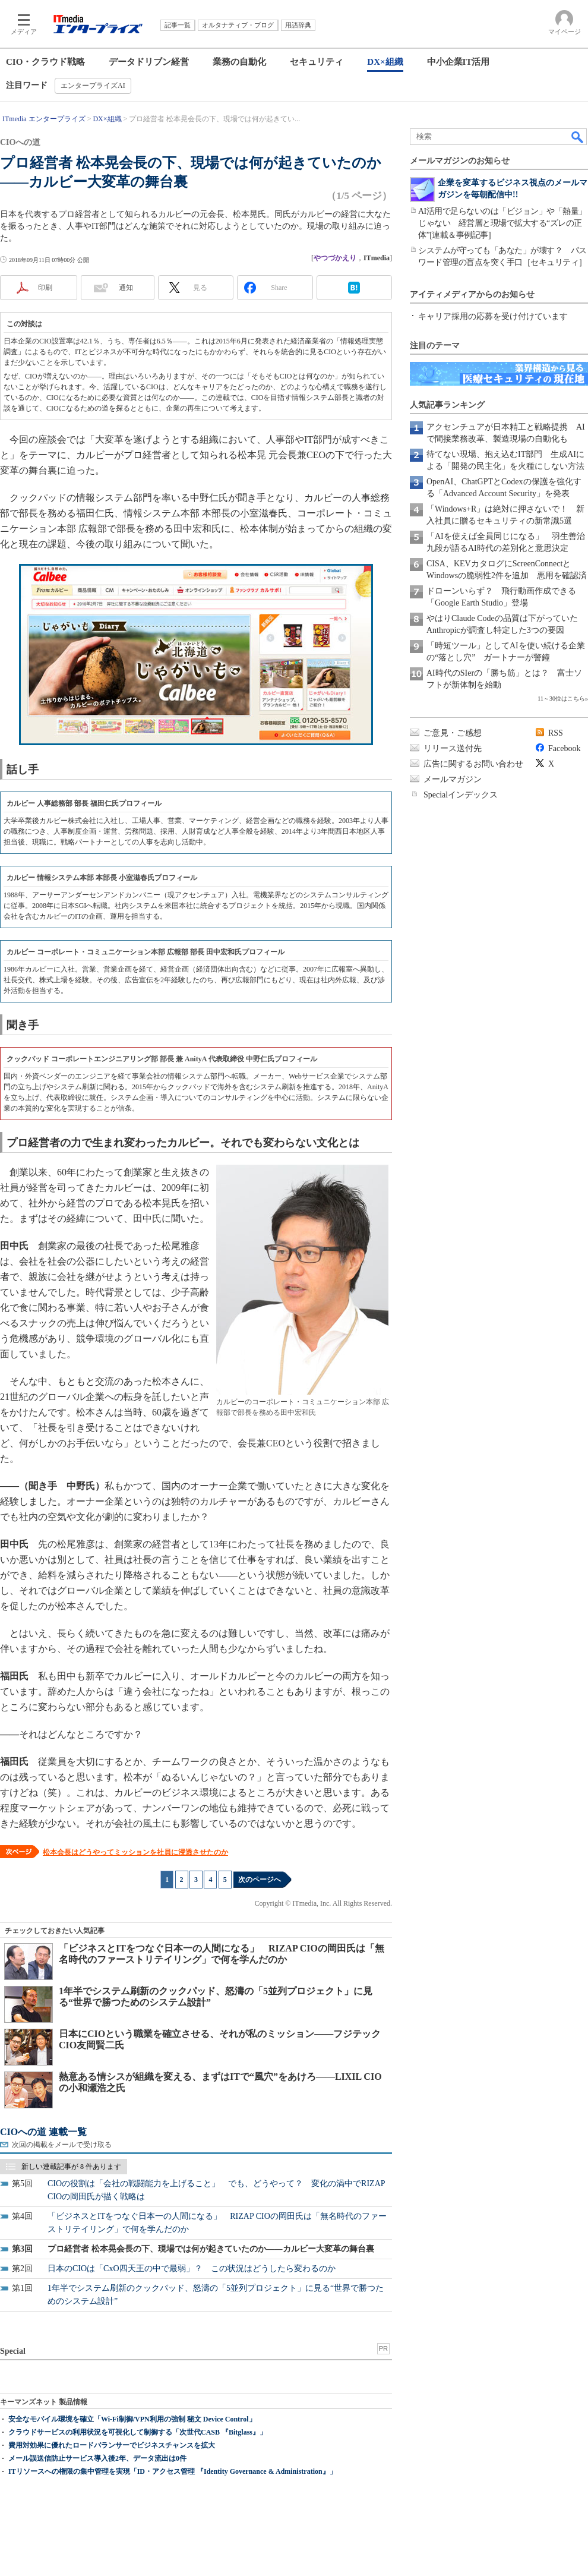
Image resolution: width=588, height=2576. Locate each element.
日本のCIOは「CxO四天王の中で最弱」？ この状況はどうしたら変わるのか (192, 2268)
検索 (578, 136)
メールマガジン (452, 779)
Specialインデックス (460, 794)
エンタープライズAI (93, 85)
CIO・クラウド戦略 (45, 62)
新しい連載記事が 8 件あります (71, 2166)
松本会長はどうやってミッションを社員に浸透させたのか (135, 1852)
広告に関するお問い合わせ (473, 763)
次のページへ (259, 1879)
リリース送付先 (452, 748)
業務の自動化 (239, 62)
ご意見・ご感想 (452, 733)
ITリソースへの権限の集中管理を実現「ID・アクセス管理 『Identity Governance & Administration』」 (172, 2471)
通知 (126, 287)
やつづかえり (335, 258)
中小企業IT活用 (458, 62)
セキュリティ (316, 62)
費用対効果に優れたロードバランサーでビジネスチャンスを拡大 (111, 2445)
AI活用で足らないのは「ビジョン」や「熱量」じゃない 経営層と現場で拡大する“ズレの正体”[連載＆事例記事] (502, 223)
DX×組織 (385, 62)
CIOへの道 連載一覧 (43, 2132)
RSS (555, 733)
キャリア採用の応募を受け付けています (493, 316)
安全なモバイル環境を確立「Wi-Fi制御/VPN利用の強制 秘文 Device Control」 (132, 2419)
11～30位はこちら (561, 698)
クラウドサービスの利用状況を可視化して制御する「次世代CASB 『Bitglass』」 (137, 2432)
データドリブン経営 (149, 62)
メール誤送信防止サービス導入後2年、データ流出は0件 (97, 2458)
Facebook (564, 748)
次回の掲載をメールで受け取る (62, 2144)
